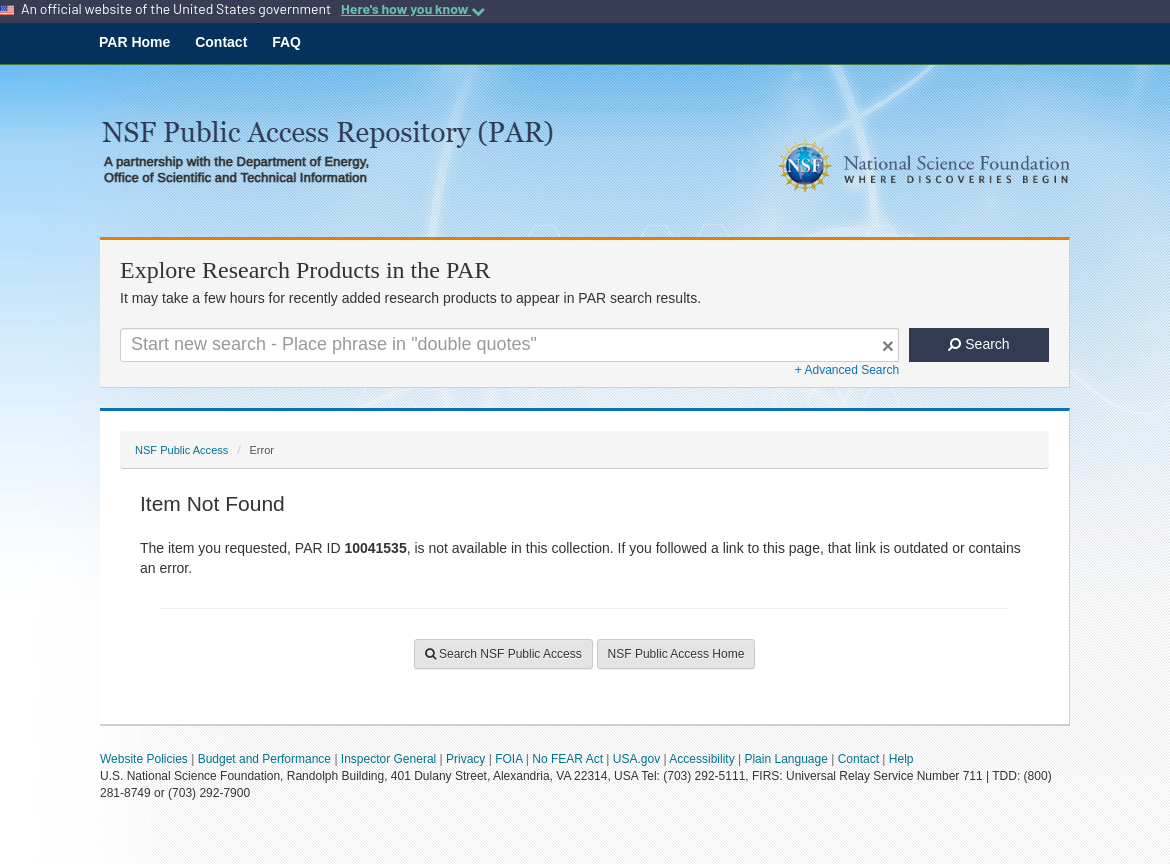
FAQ (286, 42)
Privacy (465, 759)
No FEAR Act (567, 759)
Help (901, 759)
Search (978, 344)
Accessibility (701, 759)
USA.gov (636, 759)
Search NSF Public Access (503, 654)
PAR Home (134, 42)
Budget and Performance (264, 759)
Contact (221, 42)
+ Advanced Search (847, 370)
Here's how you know (413, 9)
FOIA (508, 759)
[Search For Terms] (509, 345)
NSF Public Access (181, 450)
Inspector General (388, 759)
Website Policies (144, 759)
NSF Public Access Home (676, 654)
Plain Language (785, 759)
